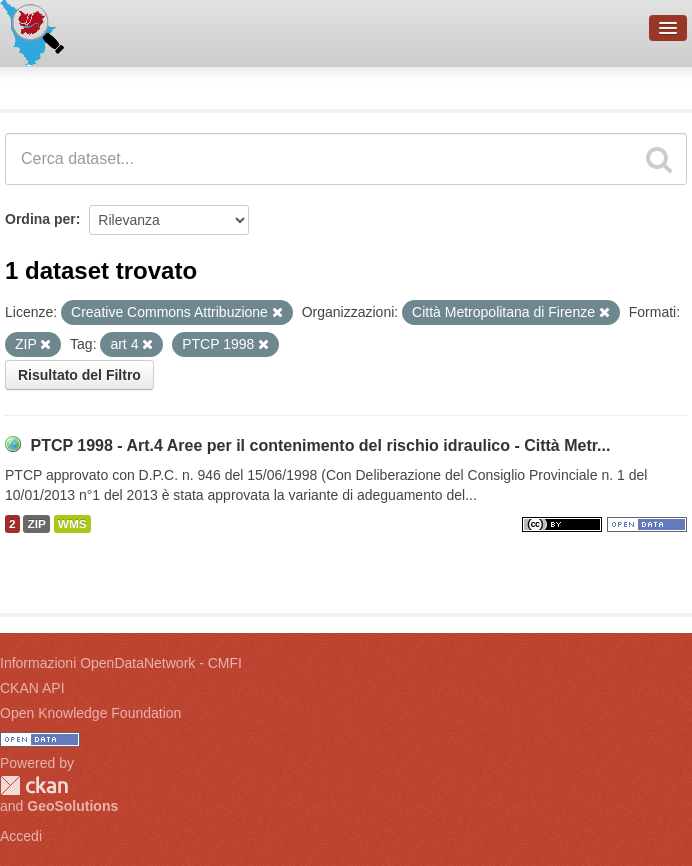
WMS (72, 524)
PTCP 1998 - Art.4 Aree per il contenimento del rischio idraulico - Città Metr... (320, 445)
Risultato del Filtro (79, 375)
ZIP (36, 524)
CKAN (34, 785)
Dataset (36, 85)
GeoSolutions (72, 806)
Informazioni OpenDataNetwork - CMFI (121, 663)
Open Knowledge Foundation (90, 713)
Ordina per (40, 219)
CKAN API (32, 688)
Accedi (21, 836)
